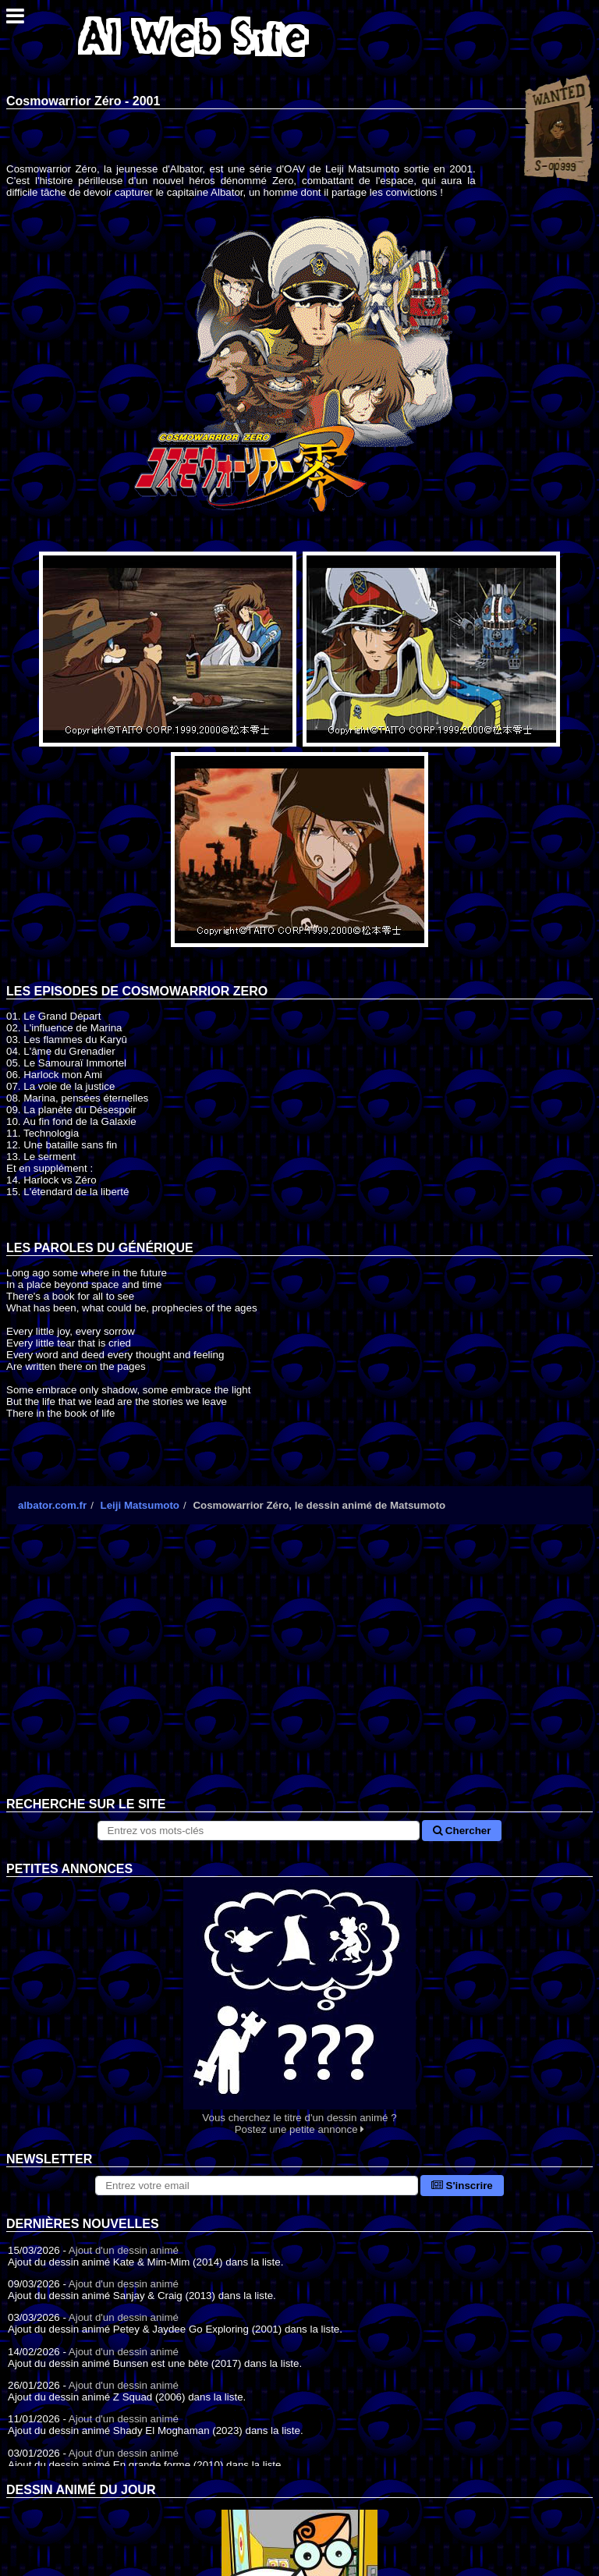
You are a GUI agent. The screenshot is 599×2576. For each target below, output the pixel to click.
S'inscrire (462, 2185)
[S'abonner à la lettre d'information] (256, 2185)
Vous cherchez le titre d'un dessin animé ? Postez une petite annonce (299, 2006)
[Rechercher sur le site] (258, 1830)
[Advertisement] (299, 1672)
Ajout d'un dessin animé (124, 2250)
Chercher (462, 1830)
